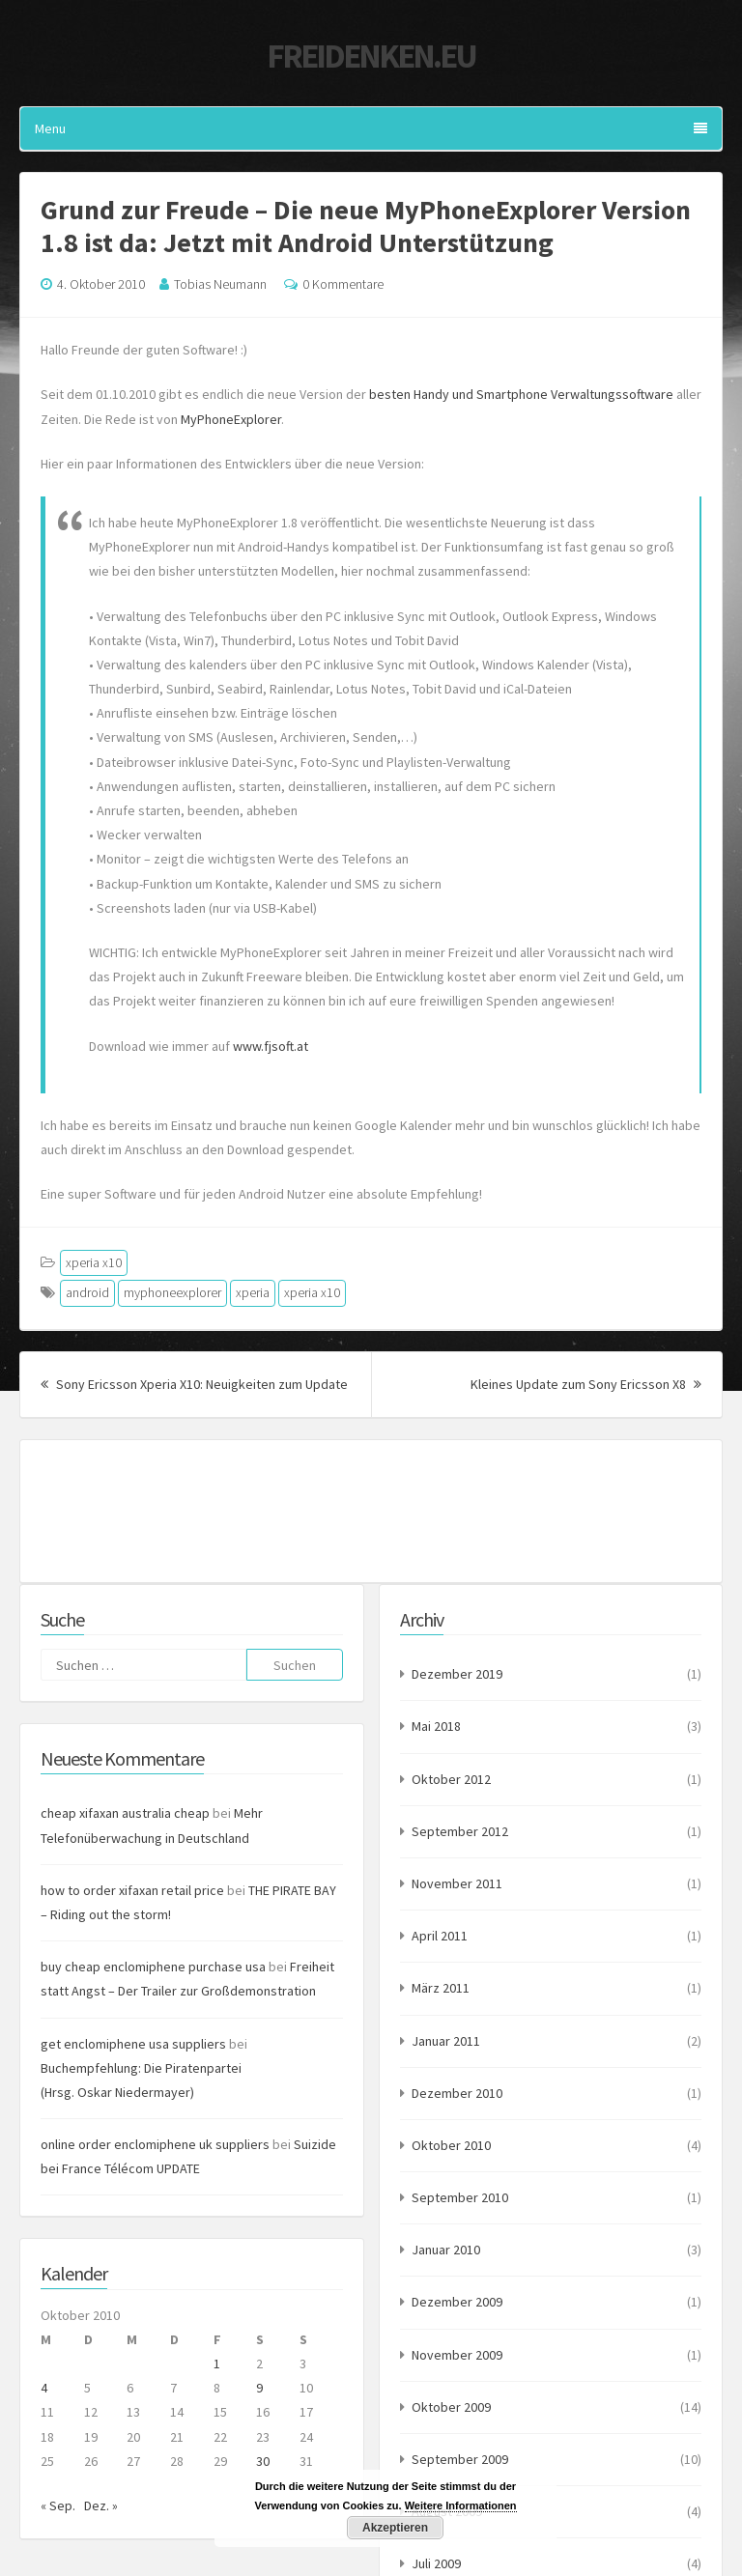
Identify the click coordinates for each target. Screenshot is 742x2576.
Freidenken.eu (371, 56)
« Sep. (58, 2505)
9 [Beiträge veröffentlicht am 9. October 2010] (259, 2387)
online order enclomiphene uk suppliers (155, 2144)
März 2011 (441, 1987)
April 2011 (440, 1935)
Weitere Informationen (461, 2505)
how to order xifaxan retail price (132, 1890)
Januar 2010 (446, 2249)
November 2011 (457, 1883)
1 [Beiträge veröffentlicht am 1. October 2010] (217, 2363)
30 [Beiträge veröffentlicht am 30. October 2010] (263, 2461)
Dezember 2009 (457, 2301)
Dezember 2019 (457, 1674)
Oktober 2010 (451, 2145)
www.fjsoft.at (270, 1046)
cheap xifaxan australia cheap (125, 1813)
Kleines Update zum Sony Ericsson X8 (586, 1384)
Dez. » (101, 2505)
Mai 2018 (436, 1726)
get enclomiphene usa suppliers (133, 2043)
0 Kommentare (343, 284)
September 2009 (460, 2459)
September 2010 (460, 2197)
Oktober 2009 (451, 2407)
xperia (253, 1292)
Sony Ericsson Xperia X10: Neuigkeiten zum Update (194, 1384)
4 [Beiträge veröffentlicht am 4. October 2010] (44, 2387)
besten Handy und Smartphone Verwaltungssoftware (521, 394)
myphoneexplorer (172, 1292)
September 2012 (460, 1831)
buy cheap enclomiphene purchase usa (153, 1966)
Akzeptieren (395, 2527)
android (87, 1292)
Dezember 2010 (457, 2093)
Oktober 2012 (451, 1779)
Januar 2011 (446, 2041)
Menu (371, 128)
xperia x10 (94, 1262)
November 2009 (457, 2355)
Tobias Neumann (220, 284)
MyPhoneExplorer (231, 419)
